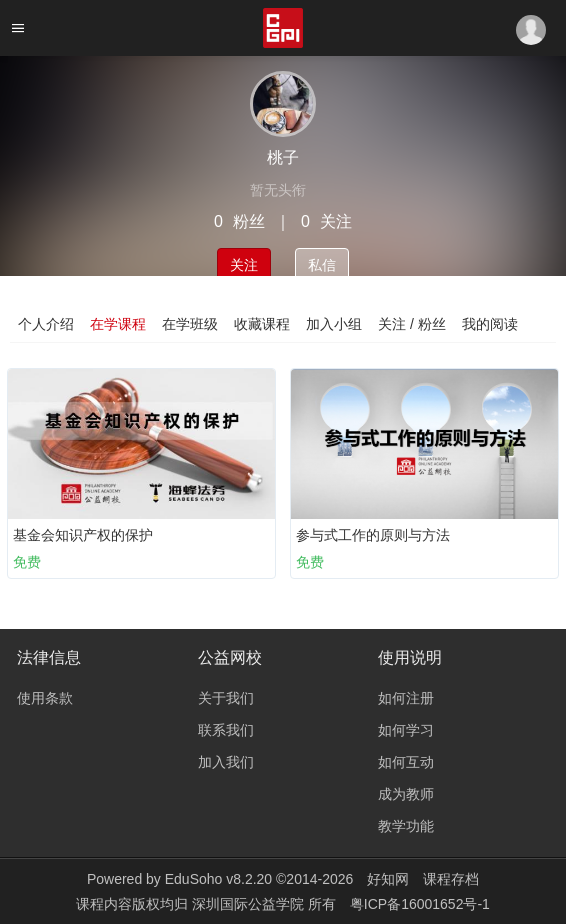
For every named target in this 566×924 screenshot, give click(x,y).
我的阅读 (490, 324)
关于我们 (226, 698)
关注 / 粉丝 (412, 324)
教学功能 (406, 826)
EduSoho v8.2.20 (218, 879)
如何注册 (406, 698)
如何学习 (406, 730)
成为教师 (406, 794)
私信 (322, 265)
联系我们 (226, 730)
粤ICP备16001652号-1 (420, 904)
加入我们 (226, 762)
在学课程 (118, 324)
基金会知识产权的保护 (83, 535)
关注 (244, 265)
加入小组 (334, 324)
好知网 (388, 879)
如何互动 (406, 762)
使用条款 (45, 698)
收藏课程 (262, 324)
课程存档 (451, 879)
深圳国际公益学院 (250, 904)
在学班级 (190, 324)
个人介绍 (46, 324)
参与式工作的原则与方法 (373, 535)
